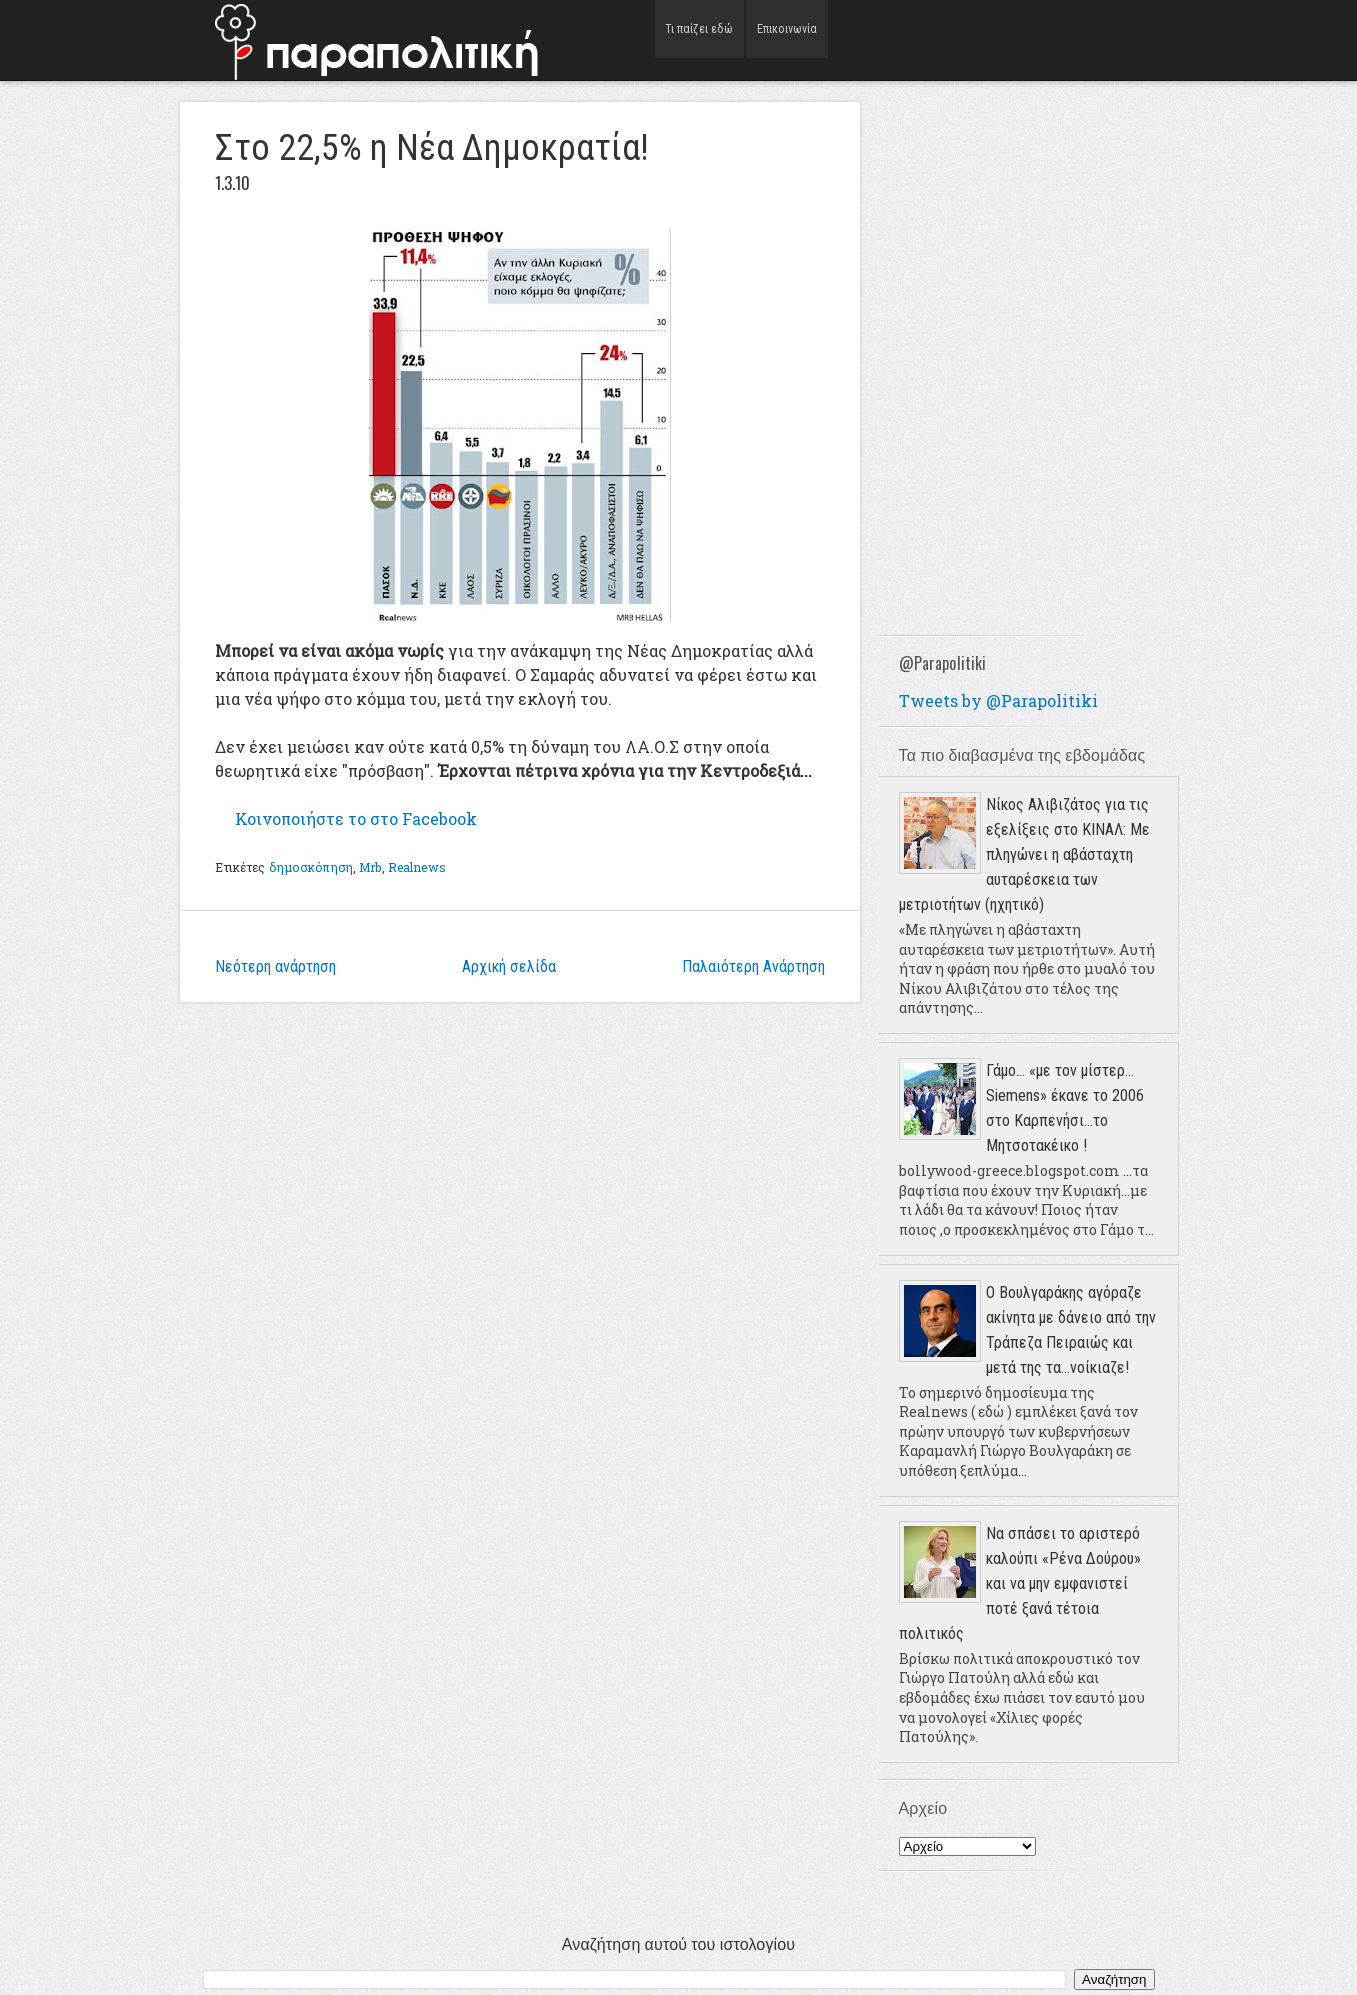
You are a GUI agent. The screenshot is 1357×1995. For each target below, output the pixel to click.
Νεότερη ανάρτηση (275, 966)
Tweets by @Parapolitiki (998, 700)
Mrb (370, 867)
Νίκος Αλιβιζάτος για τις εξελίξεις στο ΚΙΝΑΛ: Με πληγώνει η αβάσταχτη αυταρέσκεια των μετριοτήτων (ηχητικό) (1024, 854)
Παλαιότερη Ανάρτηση (753, 966)
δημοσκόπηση (311, 867)
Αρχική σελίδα (509, 966)
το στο (356, 818)
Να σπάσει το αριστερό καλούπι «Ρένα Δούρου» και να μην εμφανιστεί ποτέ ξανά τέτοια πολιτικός (1020, 1583)
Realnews (417, 867)
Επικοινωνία (786, 39)
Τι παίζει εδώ (699, 39)
